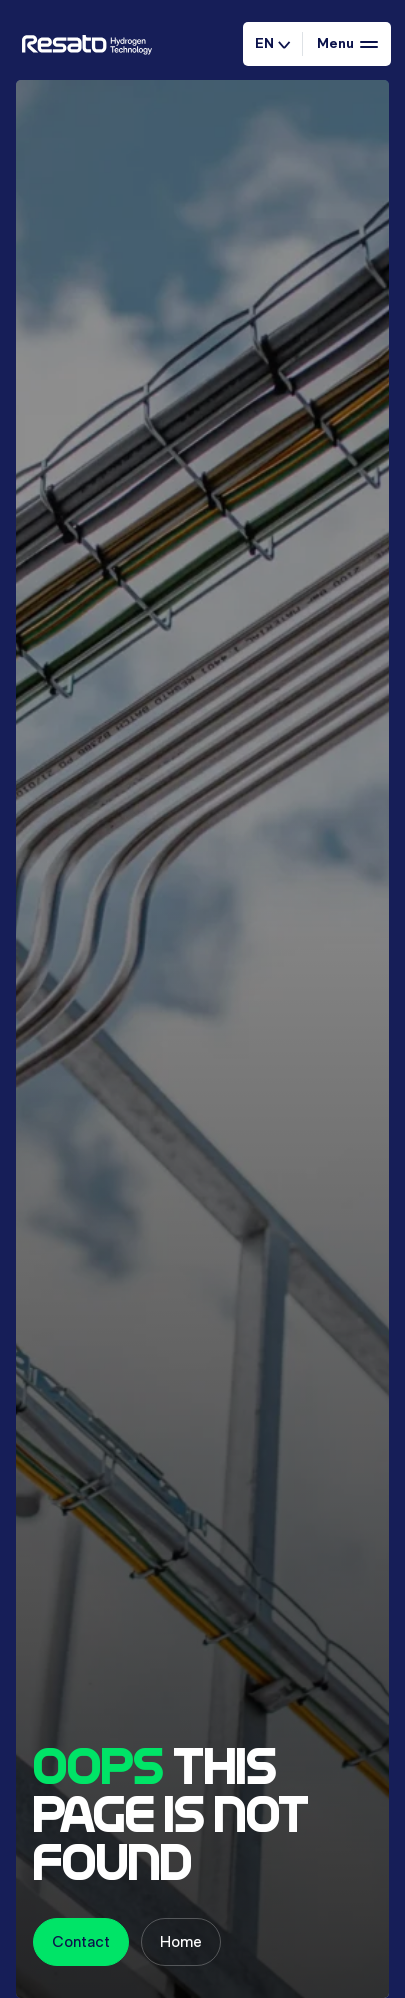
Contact (81, 1941)
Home (181, 1941)
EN (272, 43)
